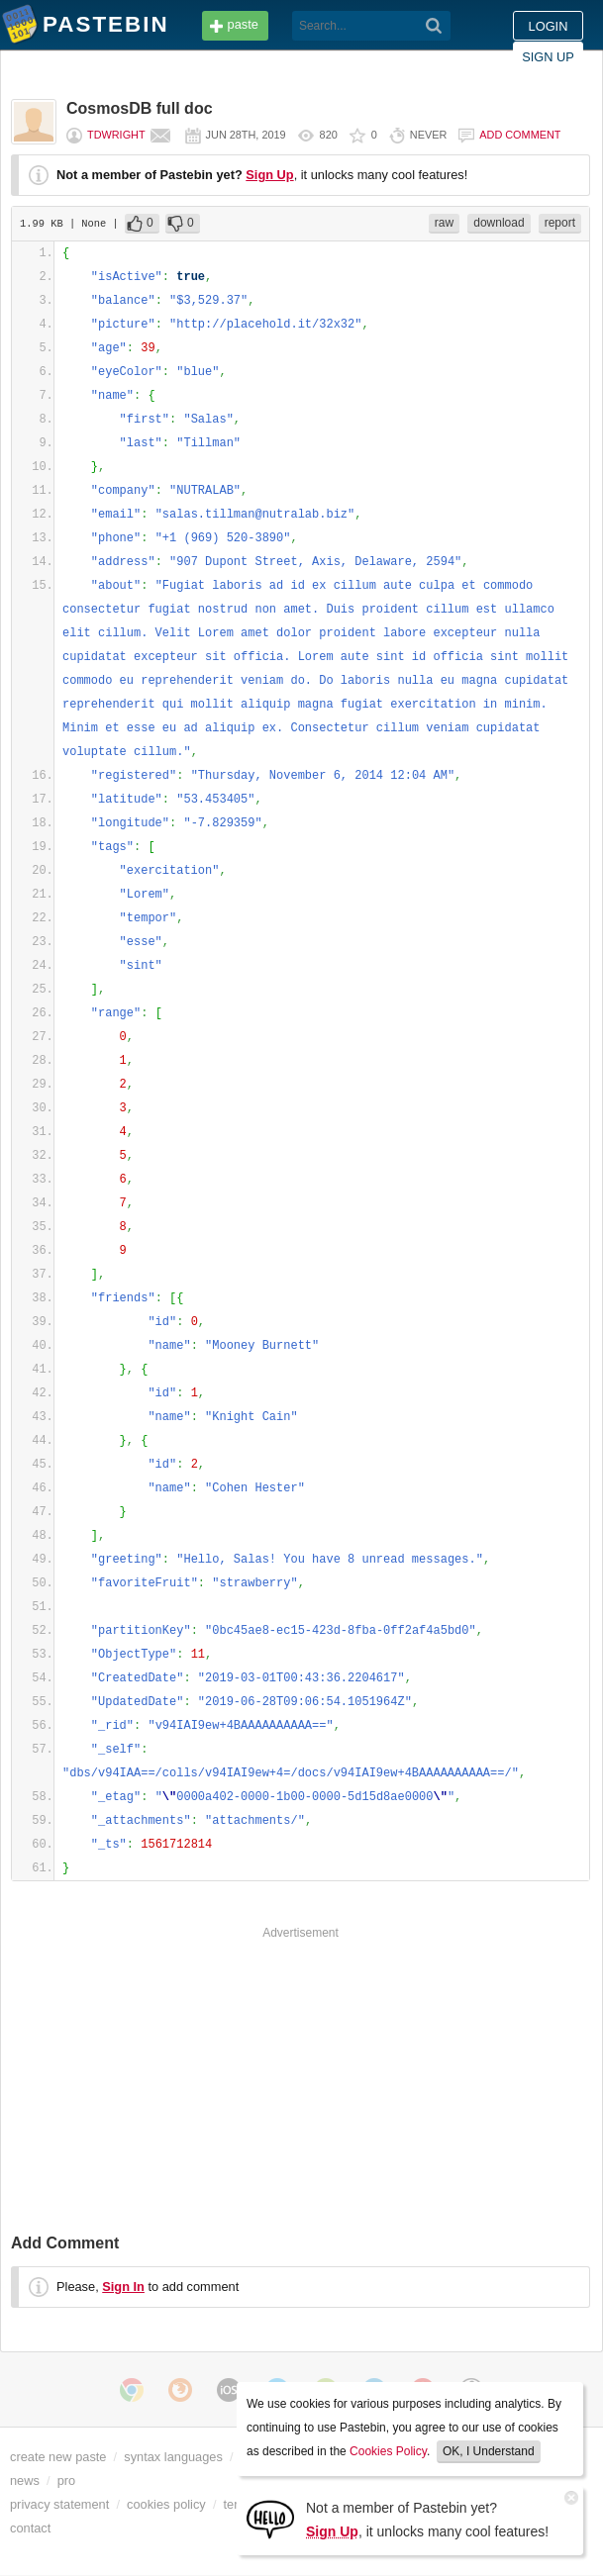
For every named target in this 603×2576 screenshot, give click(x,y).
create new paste (58, 2456)
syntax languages (173, 2456)
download (498, 223)
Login (548, 26)
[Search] (434, 26)
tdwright (116, 135)
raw (444, 223)
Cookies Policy (388, 2451)
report (560, 223)
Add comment (519, 135)
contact (30, 2528)
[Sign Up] (270, 2518)
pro (66, 2480)
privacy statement (59, 2504)
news (25, 2480)
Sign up (548, 56)
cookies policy (166, 2504)
